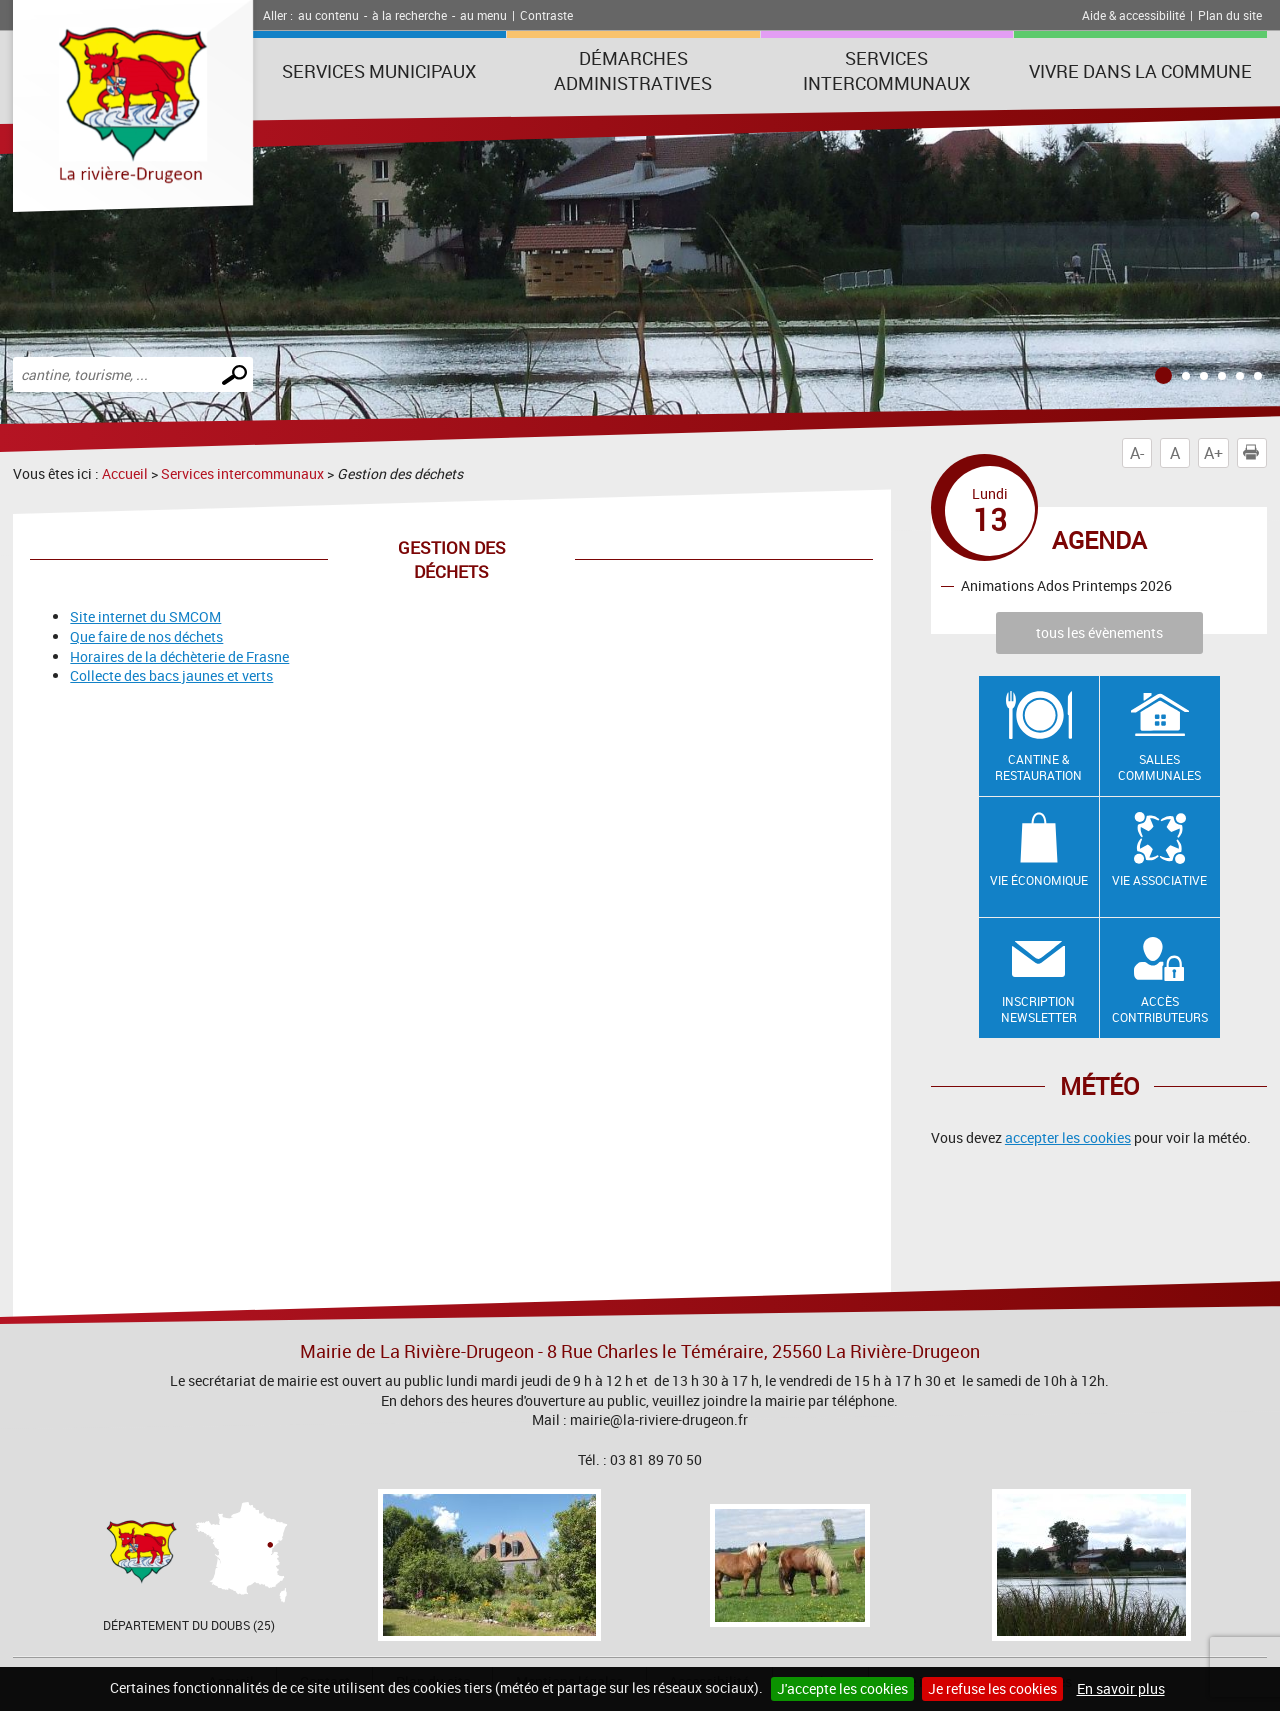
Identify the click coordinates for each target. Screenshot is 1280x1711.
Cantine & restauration (1038, 767)
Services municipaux (379, 71)
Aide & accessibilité (1133, 15)
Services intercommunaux (886, 70)
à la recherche (409, 15)
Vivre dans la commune (1140, 71)
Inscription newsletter (1039, 1009)
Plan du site (1230, 15)
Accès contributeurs (1160, 1009)
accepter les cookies (1068, 1137)
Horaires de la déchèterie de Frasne (179, 656)
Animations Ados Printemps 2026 (1066, 585)
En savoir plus (1121, 1688)
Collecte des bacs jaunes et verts (171, 675)
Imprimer (1255, 453)
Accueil (125, 473)
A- (1137, 453)
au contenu (328, 15)
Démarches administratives (633, 70)
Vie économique (1039, 880)
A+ (1213, 453)
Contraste (546, 15)
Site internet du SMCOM (145, 616)
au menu (483, 15)
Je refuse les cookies (992, 1688)
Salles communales (1159, 767)
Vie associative (1159, 880)
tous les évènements (1099, 632)
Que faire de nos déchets (146, 636)
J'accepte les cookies (842, 1688)
